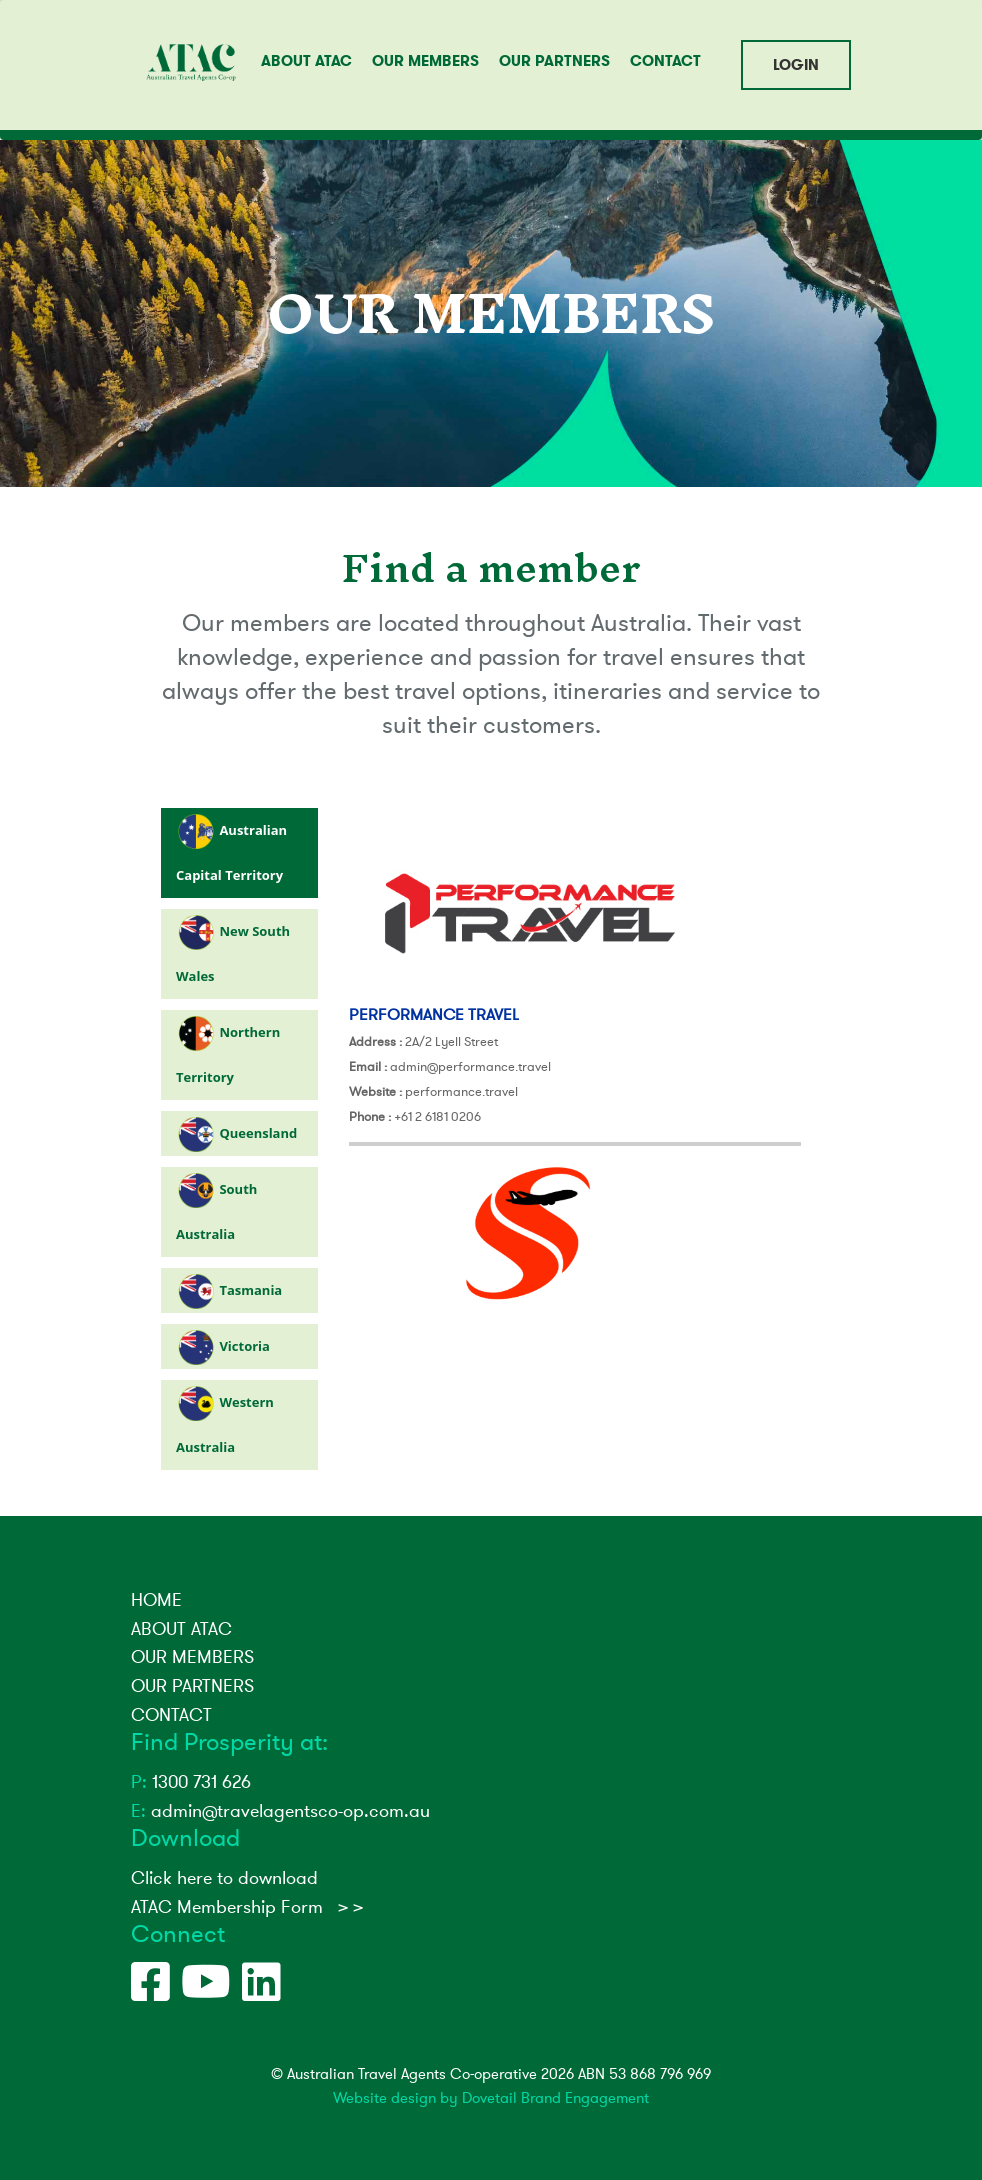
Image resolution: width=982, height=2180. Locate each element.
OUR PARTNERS (554, 61)
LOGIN (796, 65)
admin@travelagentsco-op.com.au (280, 1811)
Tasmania (250, 1290)
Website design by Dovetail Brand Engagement (491, 2098)
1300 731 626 (191, 1782)
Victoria (244, 1346)
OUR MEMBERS (425, 61)
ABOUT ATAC (306, 61)
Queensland (258, 1133)
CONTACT (665, 61)
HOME (156, 1600)
